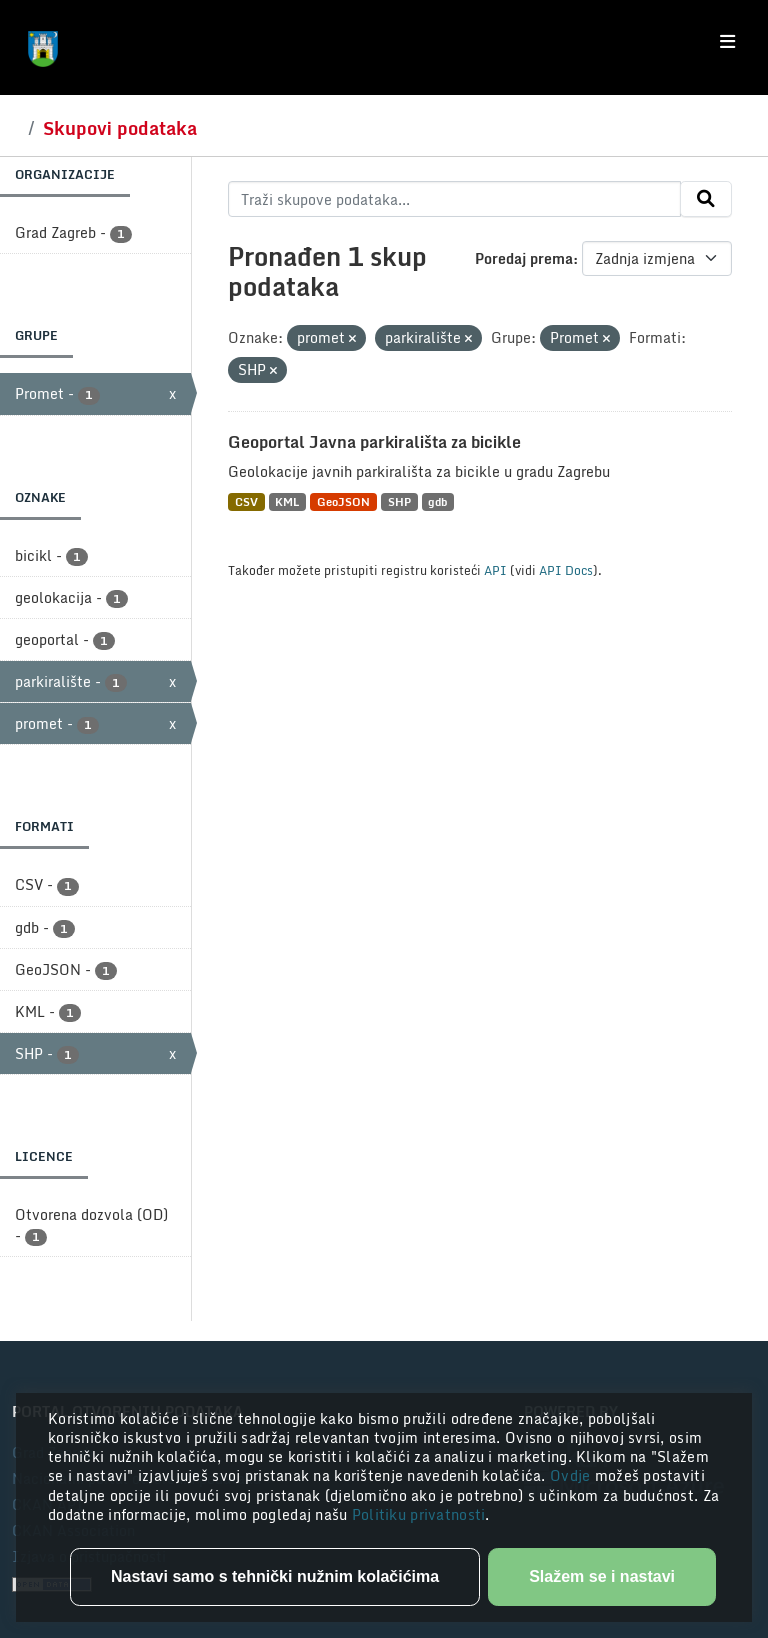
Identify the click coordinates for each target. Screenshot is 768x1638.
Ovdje (572, 1475)
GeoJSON (343, 501)
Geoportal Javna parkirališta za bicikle (374, 442)
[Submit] (706, 199)
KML (287, 501)
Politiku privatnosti (419, 1514)
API (495, 570)
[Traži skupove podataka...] (454, 199)
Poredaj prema (524, 258)
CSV (246, 501)
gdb (437, 501)
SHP (399, 501)
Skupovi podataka (120, 128)
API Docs (566, 570)
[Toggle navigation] (727, 42)
